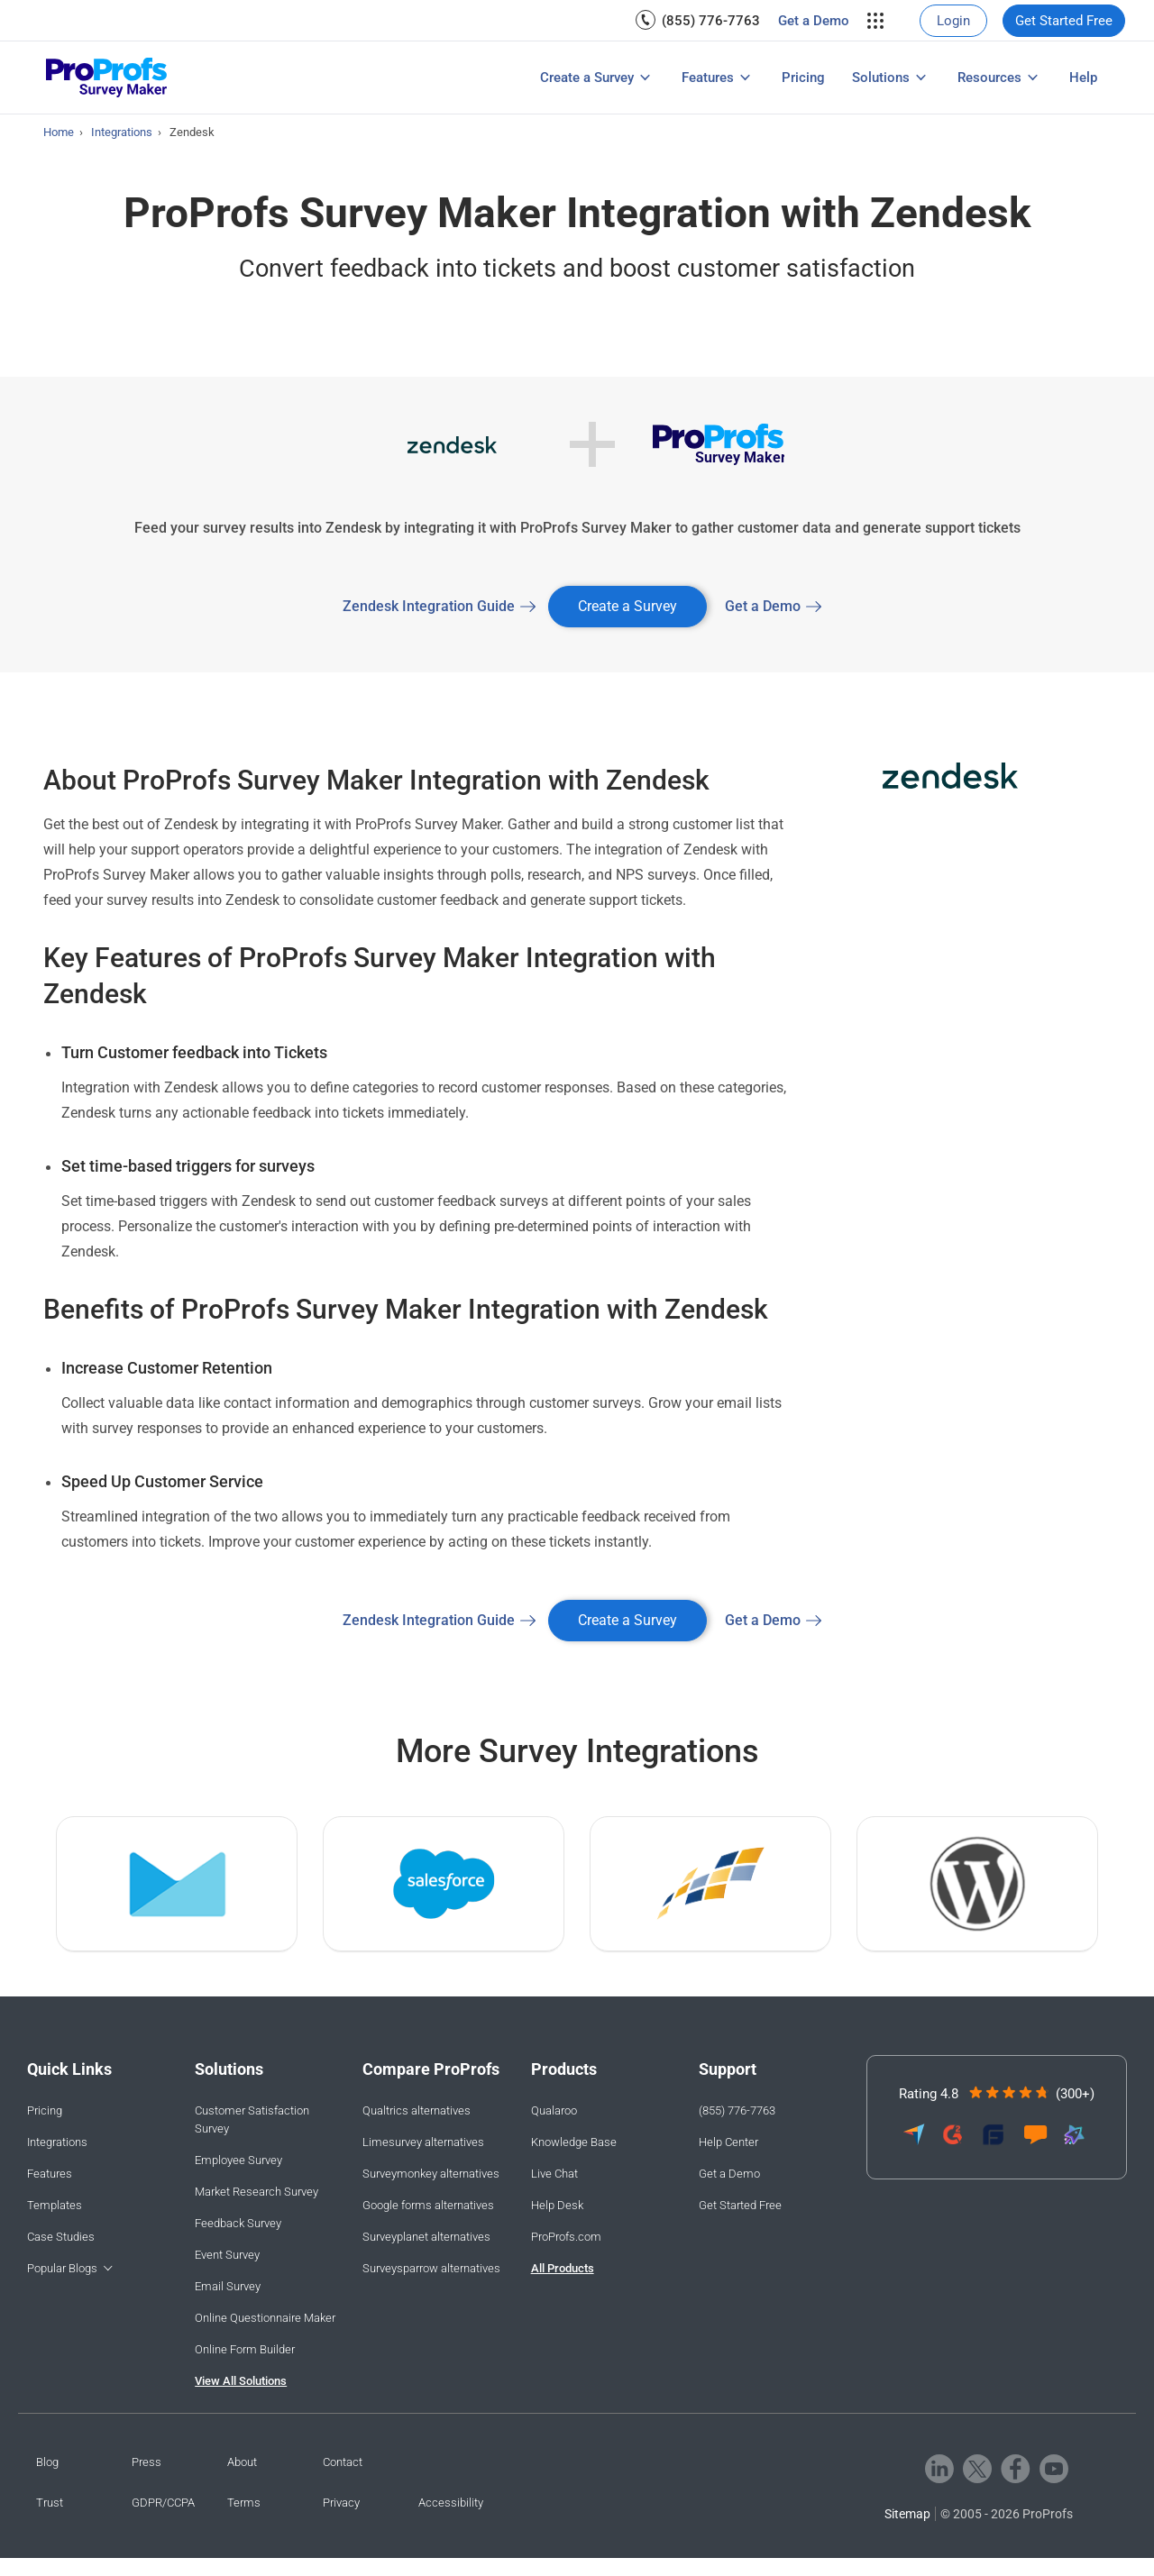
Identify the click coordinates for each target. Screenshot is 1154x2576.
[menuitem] (707, 20)
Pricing (803, 77)
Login (953, 21)
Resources (989, 77)
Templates (54, 2205)
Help (1083, 77)
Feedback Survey (238, 2223)
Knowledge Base (574, 2142)
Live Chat (554, 2173)
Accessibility (450, 2502)
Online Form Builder (245, 2349)
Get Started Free (1064, 21)
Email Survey (228, 2286)
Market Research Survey (256, 2191)
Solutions (881, 77)
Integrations (57, 2142)
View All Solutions (241, 2381)
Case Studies (61, 2236)
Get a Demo (813, 21)
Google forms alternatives (428, 2205)
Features (708, 77)
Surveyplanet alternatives (426, 2236)
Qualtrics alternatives (416, 2110)
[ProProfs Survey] (106, 78)
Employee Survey (238, 2160)
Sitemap (907, 2514)
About (242, 2462)
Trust (49, 2502)
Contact (342, 2462)
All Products (562, 2268)
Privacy (341, 2502)
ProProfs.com (566, 2236)
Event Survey (227, 2254)
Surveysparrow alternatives (431, 2268)
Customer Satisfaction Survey (252, 2119)
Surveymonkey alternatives (430, 2173)
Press (146, 2462)
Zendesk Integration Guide (429, 606)
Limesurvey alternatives (423, 2142)
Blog (47, 2462)
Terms (244, 2502)
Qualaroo (554, 2110)
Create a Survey (587, 77)
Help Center (728, 2142)
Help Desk (557, 2205)
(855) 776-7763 (711, 21)
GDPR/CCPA (163, 2502)
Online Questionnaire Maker (265, 2318)
